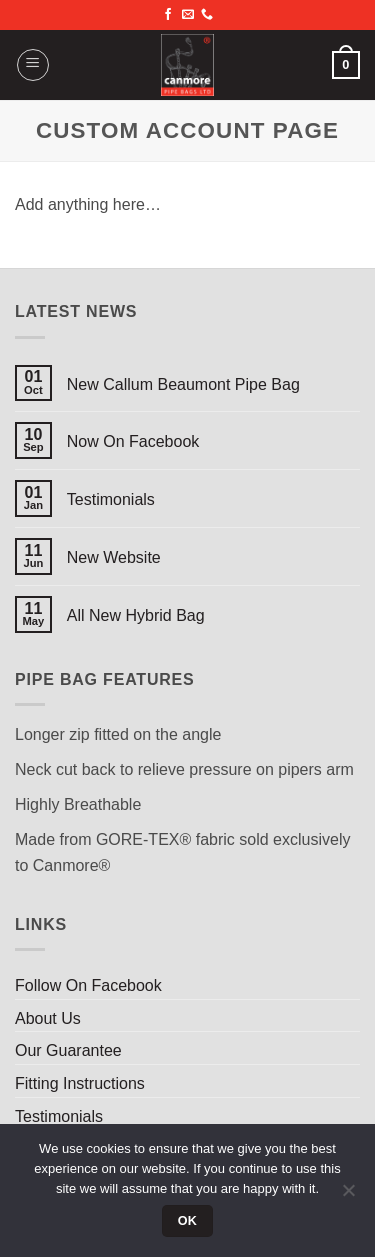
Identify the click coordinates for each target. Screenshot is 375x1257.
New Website (114, 557)
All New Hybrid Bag (136, 615)
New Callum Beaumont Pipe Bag (183, 384)
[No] (348, 1196)
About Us (48, 1018)
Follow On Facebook (88, 985)
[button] (33, 65)
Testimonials (111, 499)
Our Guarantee (68, 1050)
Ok (188, 1221)
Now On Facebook (133, 441)
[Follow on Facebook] (168, 15)
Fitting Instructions (80, 1083)
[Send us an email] (188, 15)
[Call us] (207, 15)
